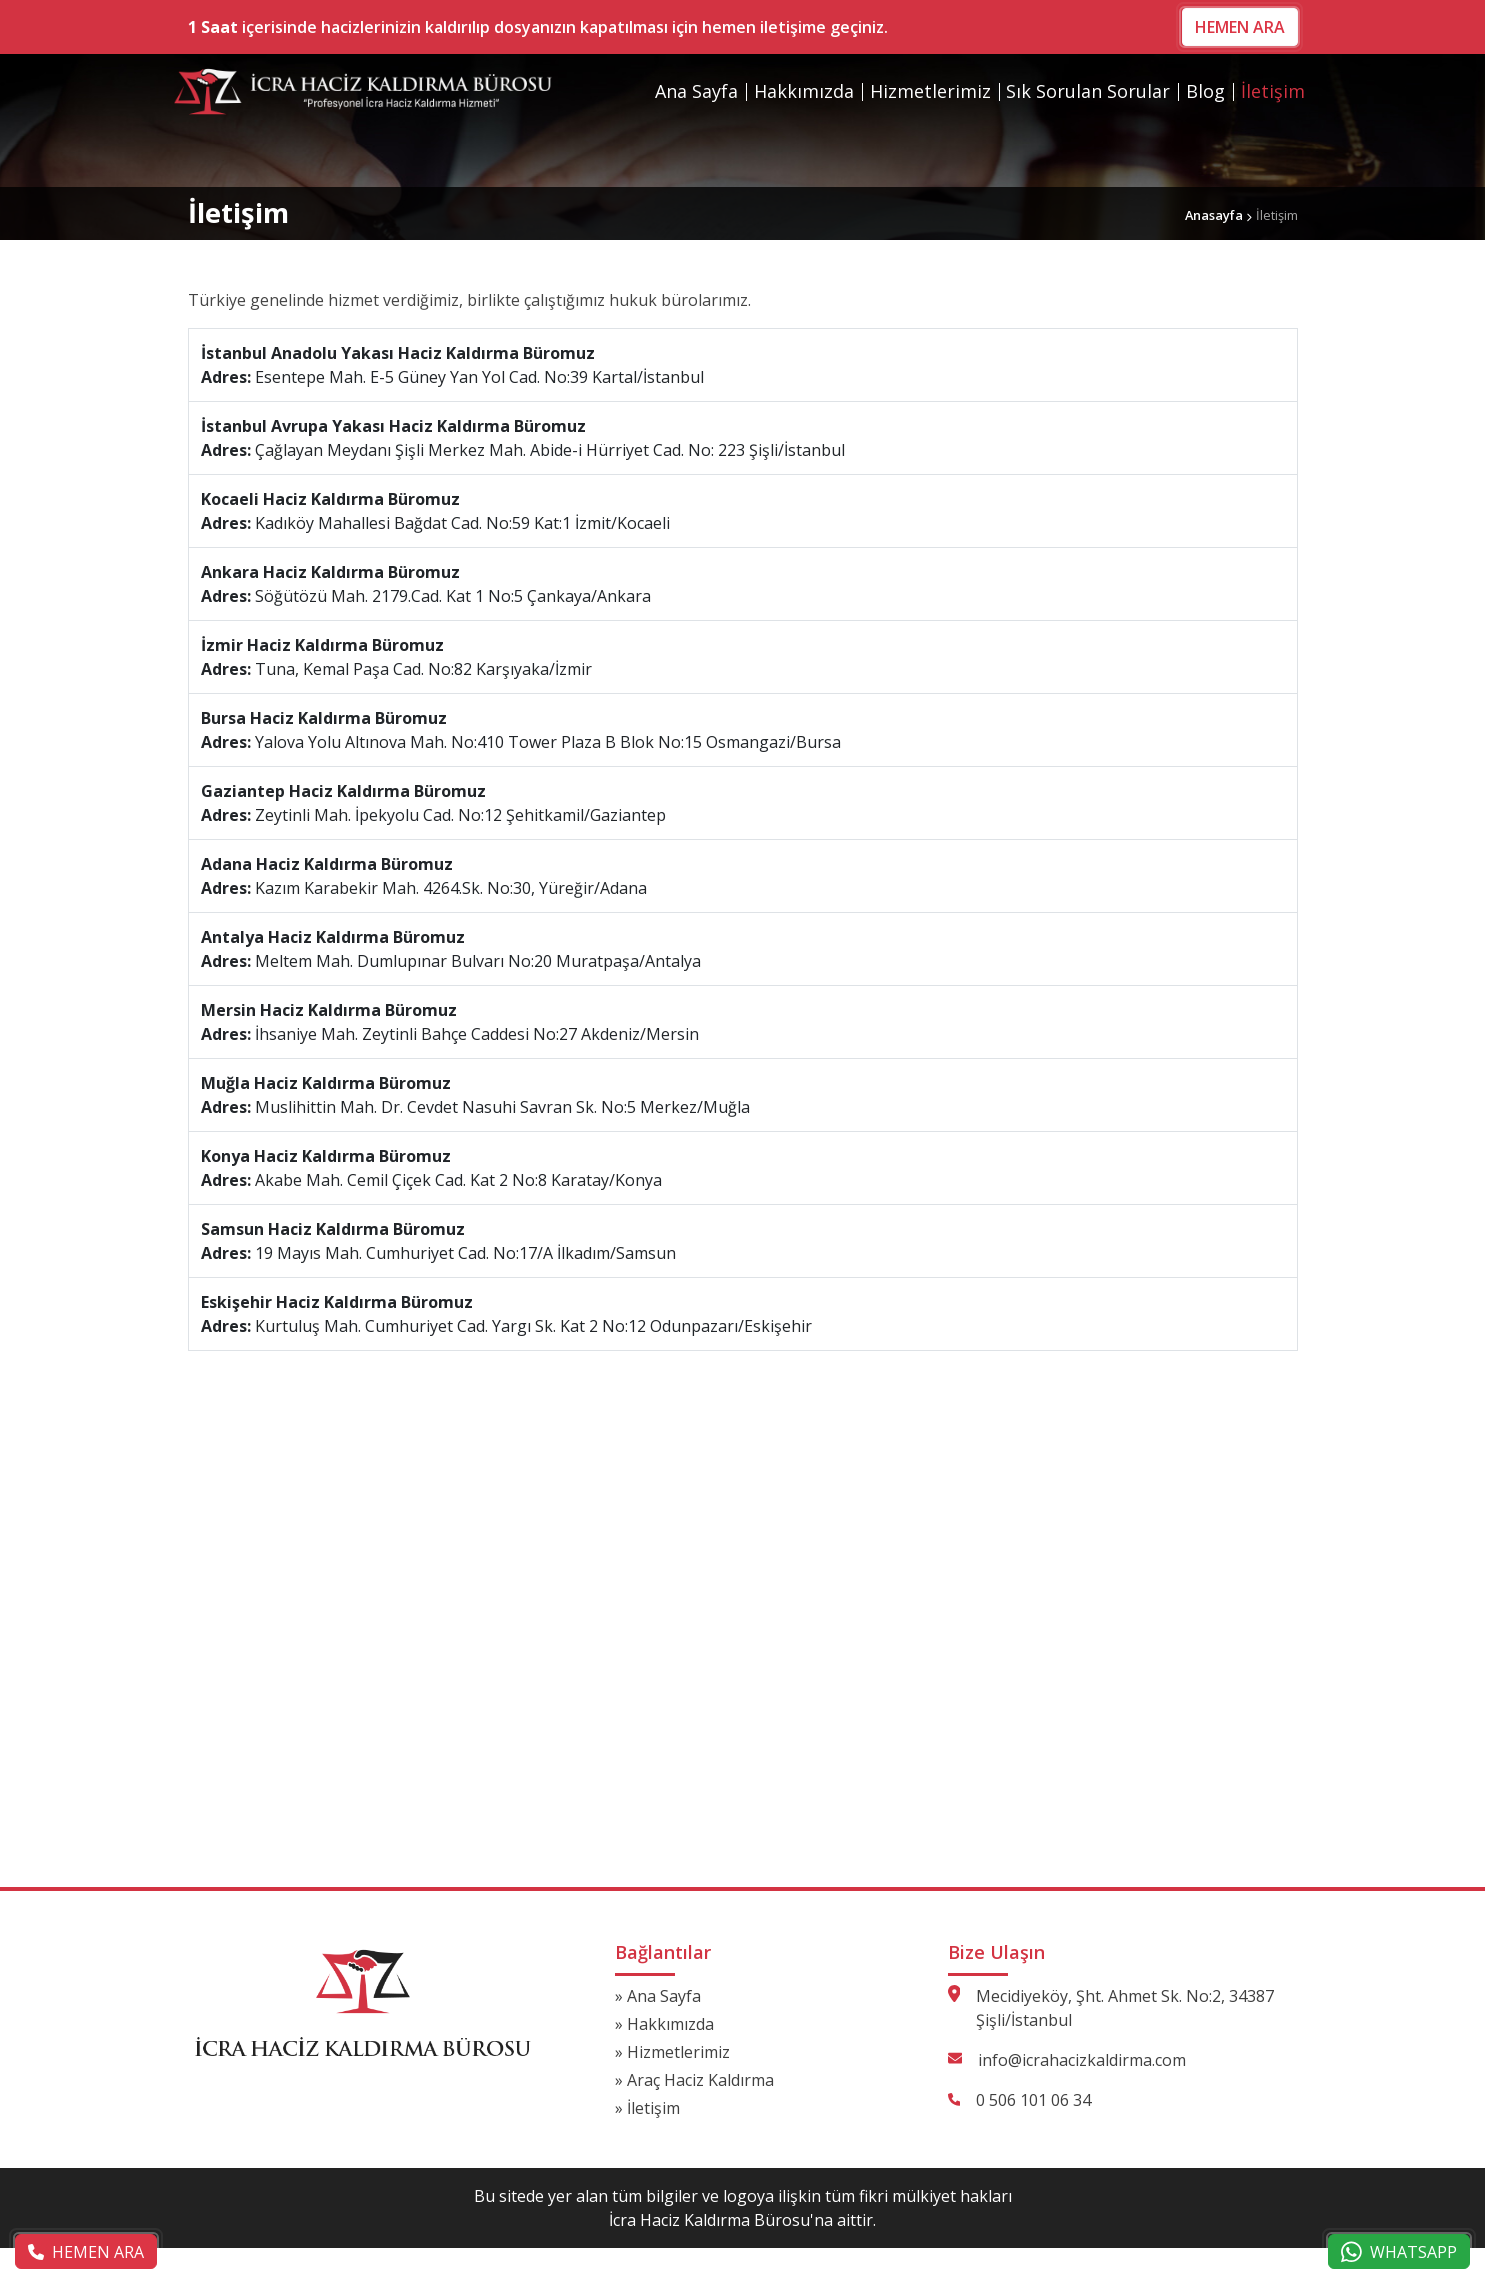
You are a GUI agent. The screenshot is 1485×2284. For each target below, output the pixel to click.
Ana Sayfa (696, 91)
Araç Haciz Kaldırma (700, 2080)
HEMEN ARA (1240, 27)
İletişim (1273, 91)
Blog (1205, 91)
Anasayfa (1214, 215)
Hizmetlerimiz (930, 91)
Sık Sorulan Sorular (1088, 91)
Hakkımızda (804, 91)
